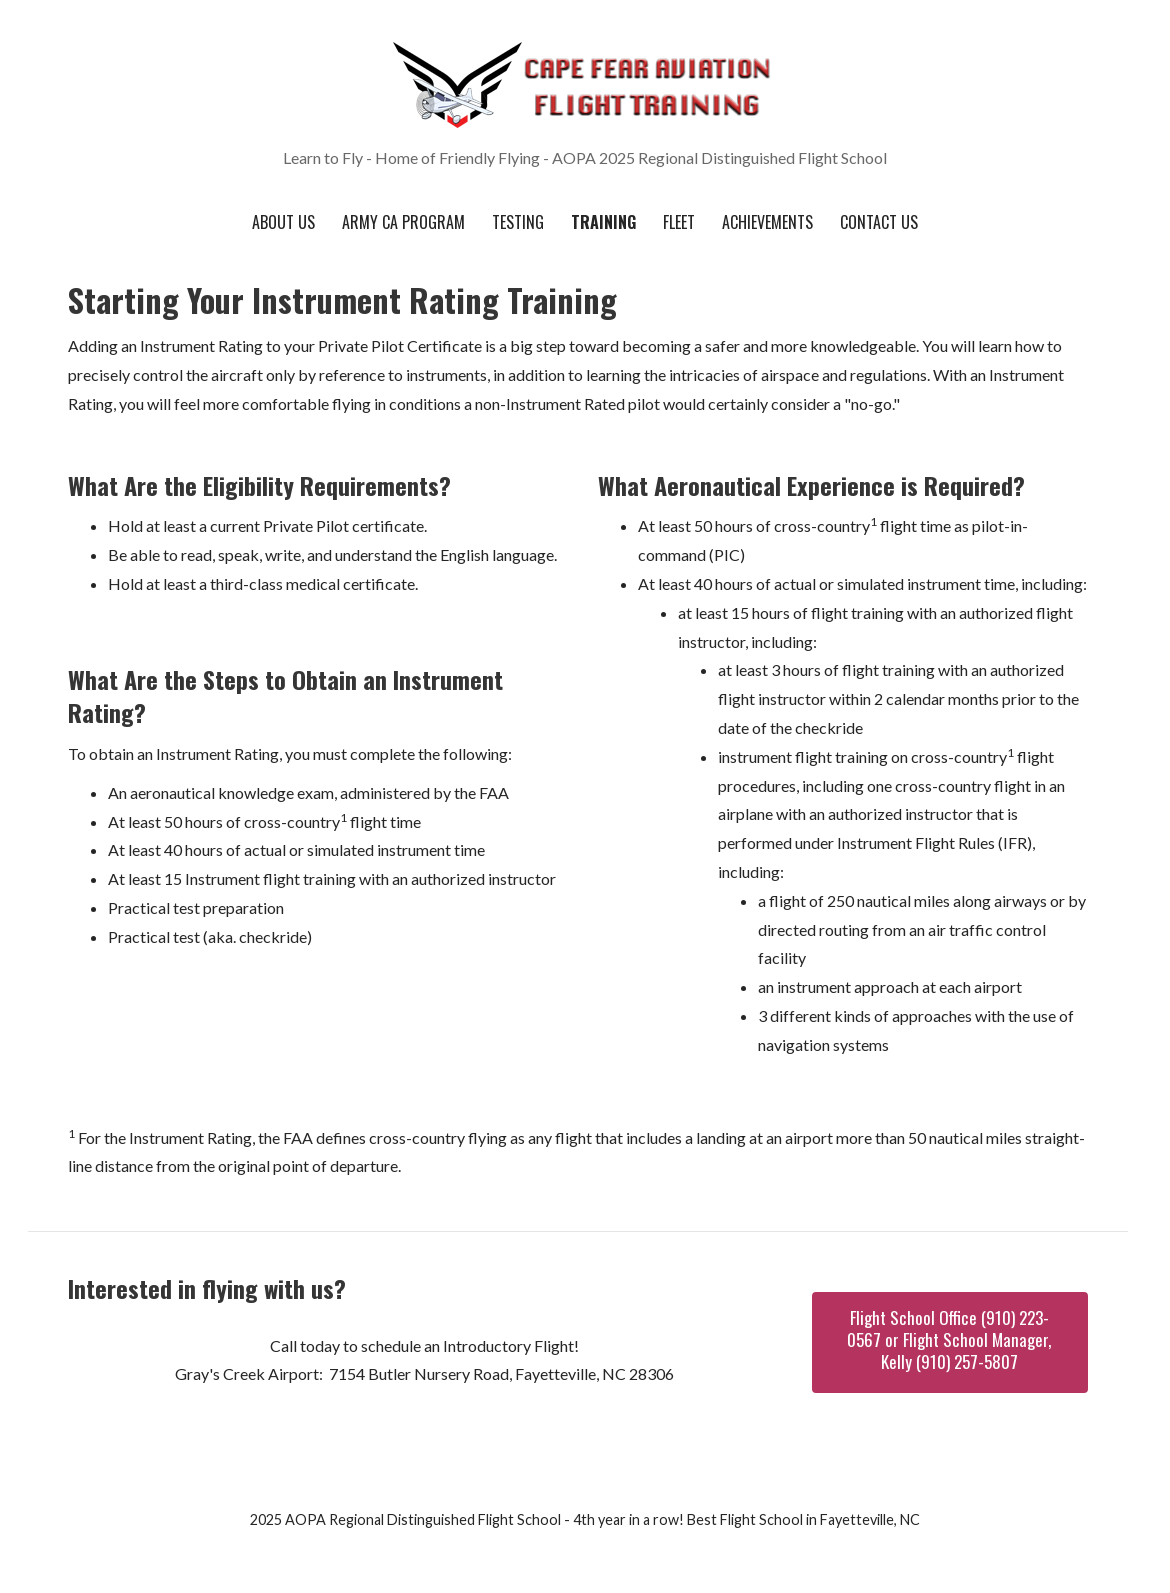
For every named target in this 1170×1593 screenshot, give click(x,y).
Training (603, 222)
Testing (518, 222)
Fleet (679, 222)
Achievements (767, 222)
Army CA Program (403, 222)
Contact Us (879, 222)
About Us (283, 222)
